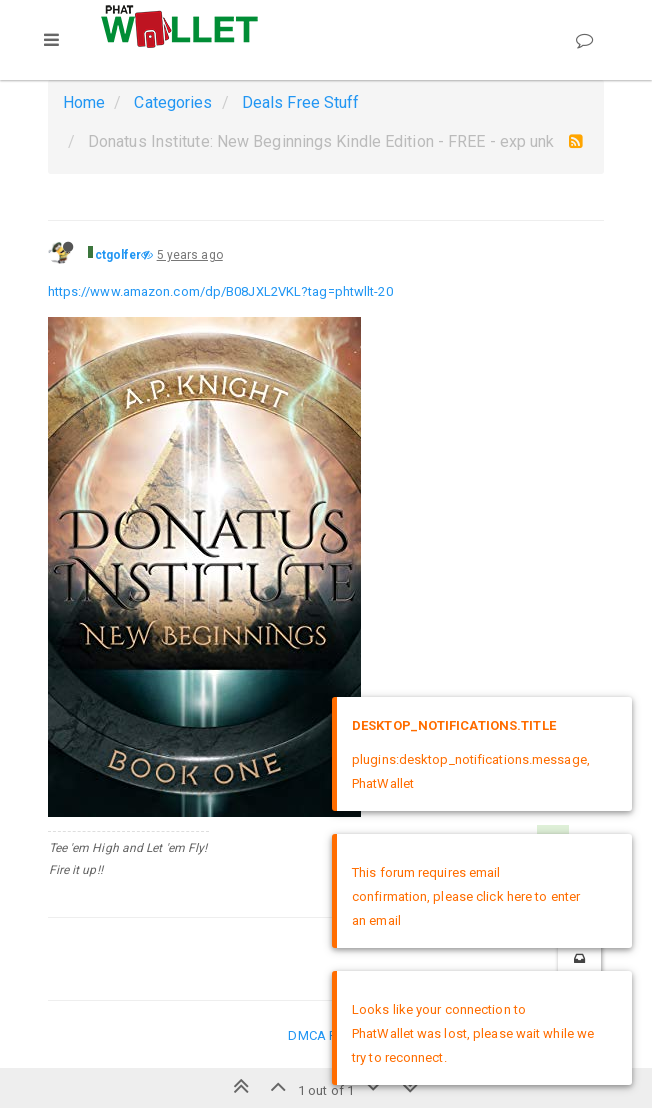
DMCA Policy (325, 1035)
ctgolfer (118, 255)
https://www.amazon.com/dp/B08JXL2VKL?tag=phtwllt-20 (220, 291)
